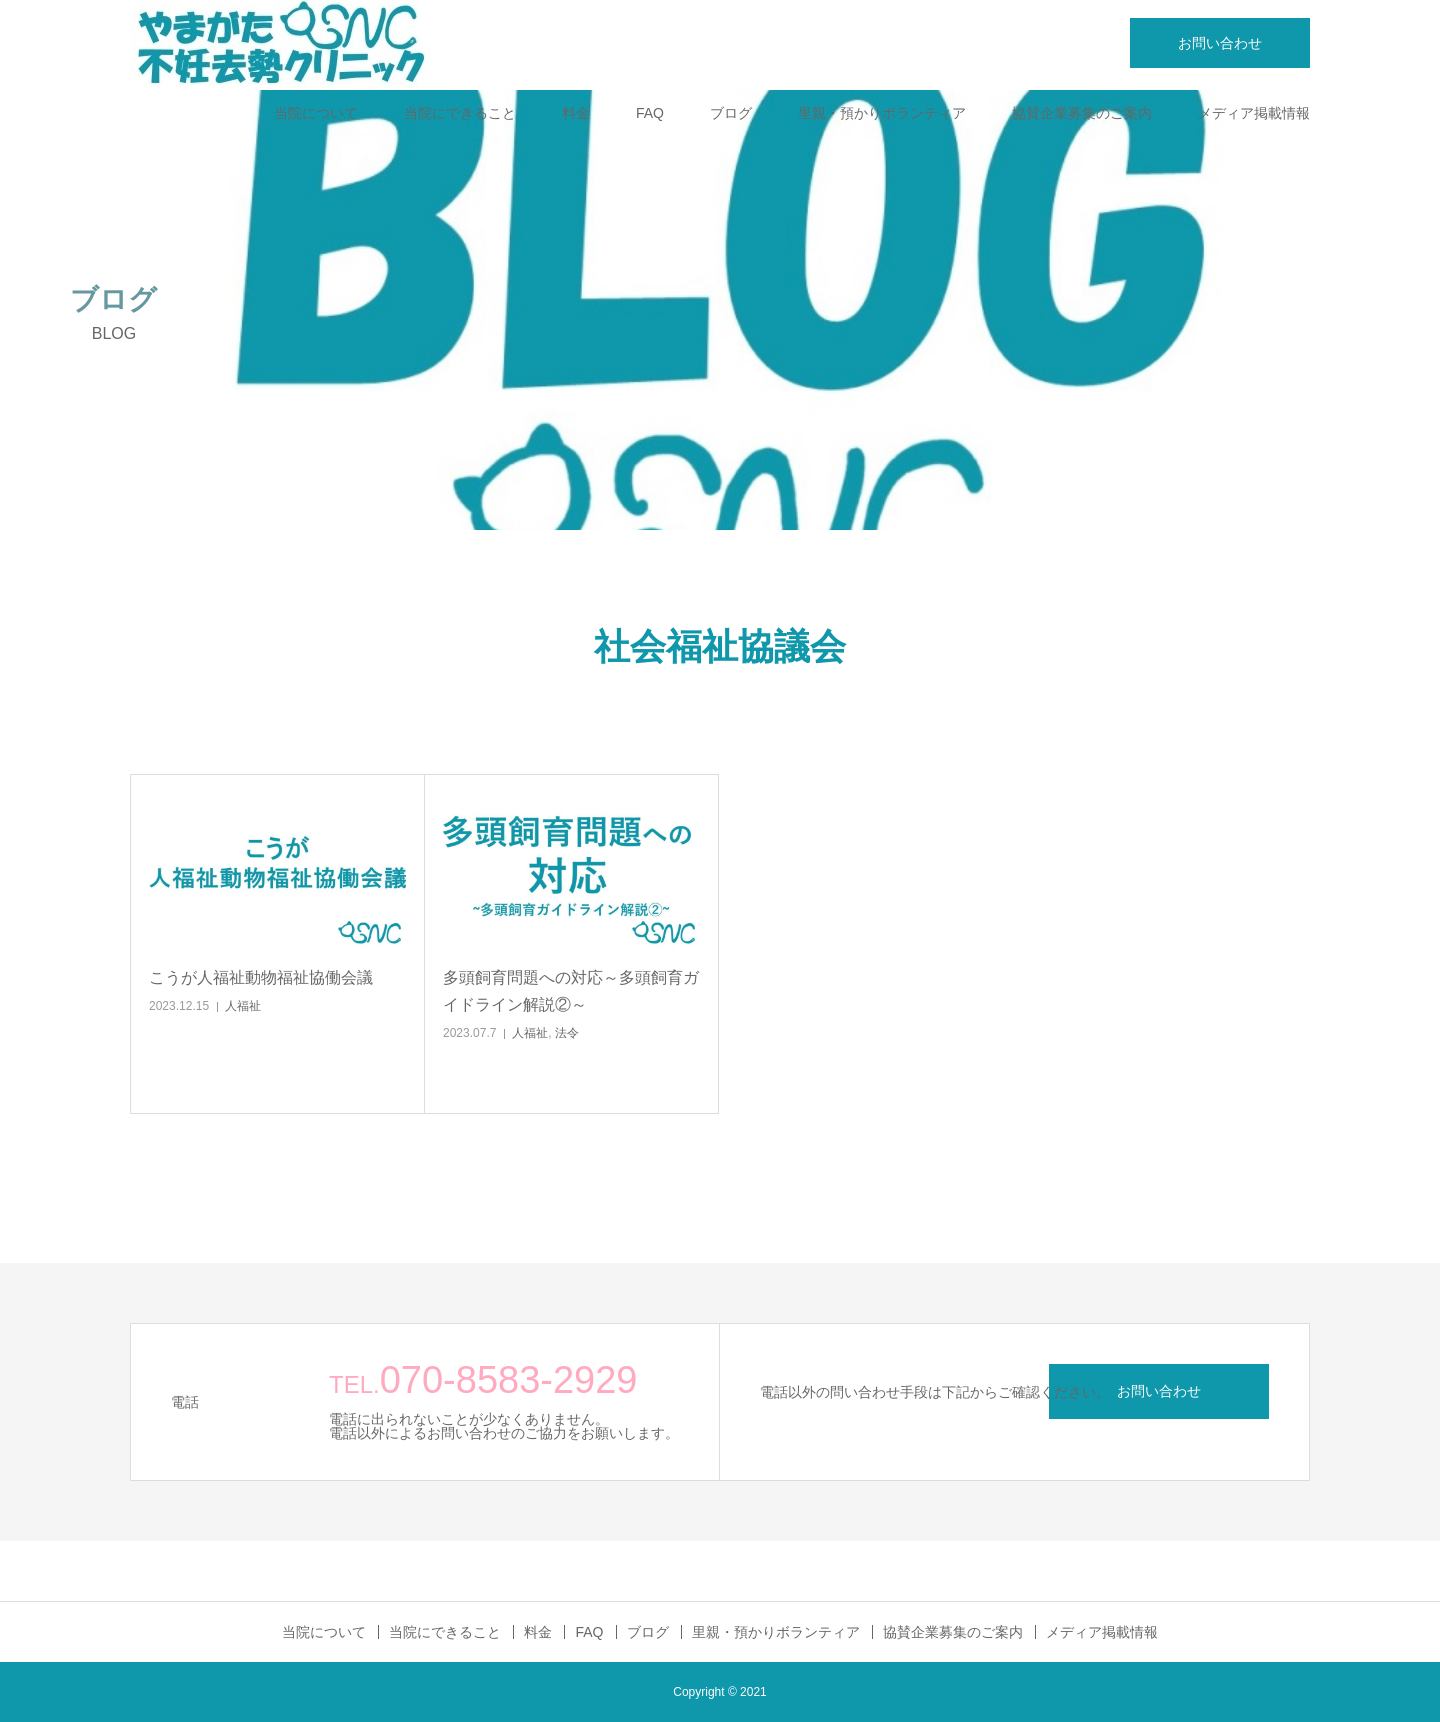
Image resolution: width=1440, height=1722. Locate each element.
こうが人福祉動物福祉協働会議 (261, 977)
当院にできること (460, 113)
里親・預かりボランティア (882, 113)
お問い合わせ (1220, 43)
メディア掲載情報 (1254, 113)
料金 (576, 113)
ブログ (731, 113)
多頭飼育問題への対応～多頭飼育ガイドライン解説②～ (571, 991)
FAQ (650, 113)
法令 (567, 1033)
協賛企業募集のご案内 (1082, 113)
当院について (316, 113)
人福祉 (243, 1006)
